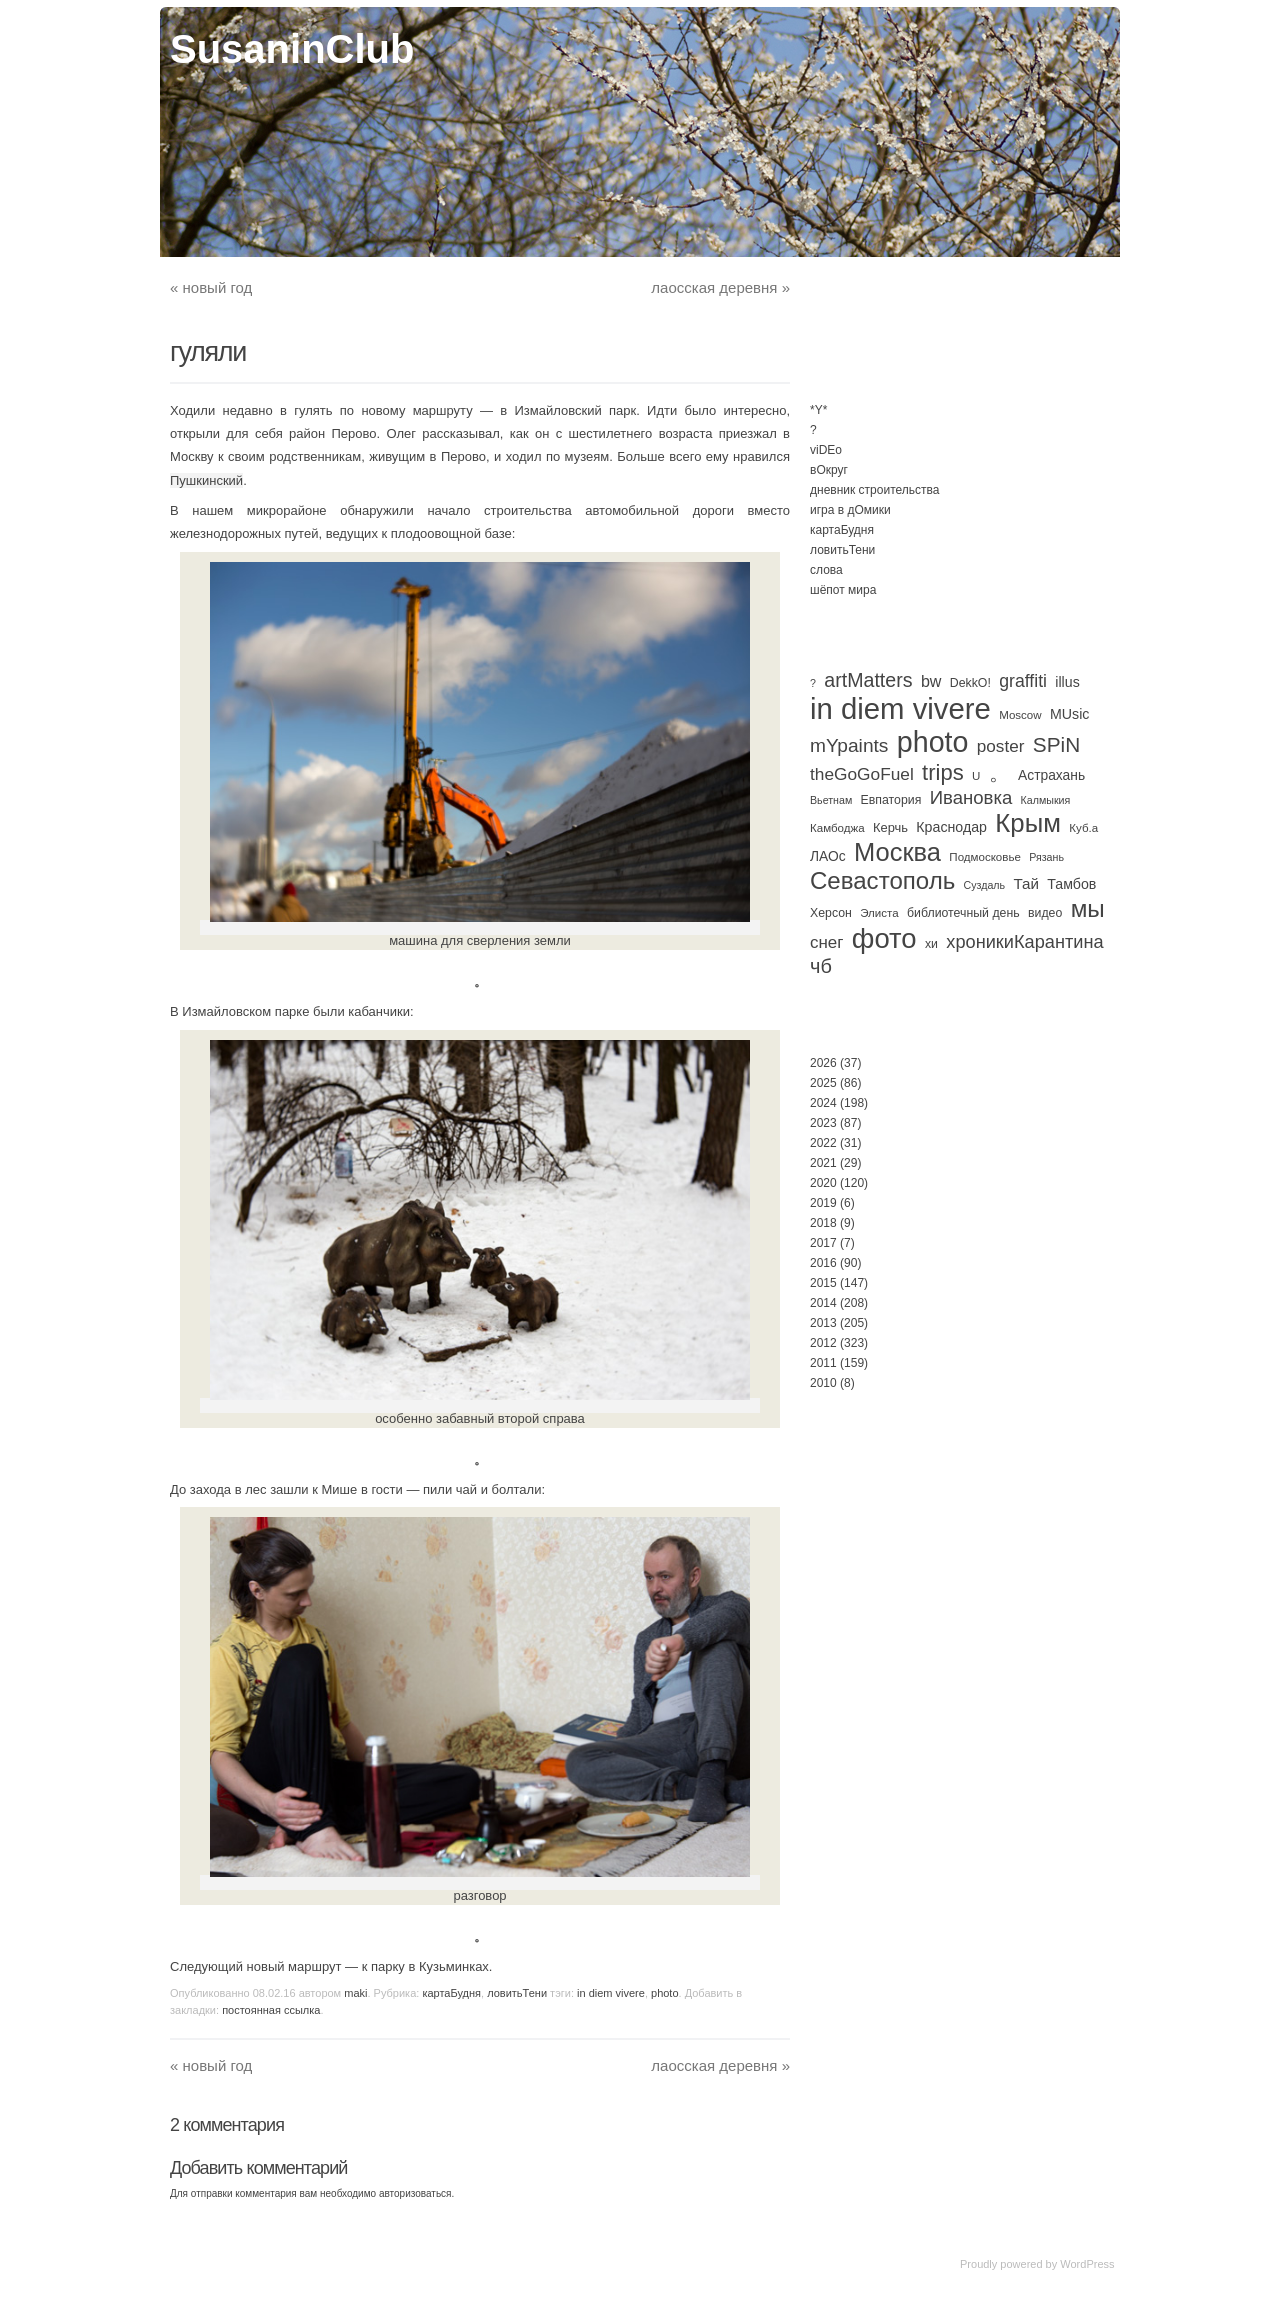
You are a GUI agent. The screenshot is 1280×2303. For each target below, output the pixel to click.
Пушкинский (206, 480)
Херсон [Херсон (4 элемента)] (831, 913)
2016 (823, 1263)
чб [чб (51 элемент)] (821, 966)
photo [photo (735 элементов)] (933, 742)
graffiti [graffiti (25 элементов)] (1023, 681)
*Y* (818, 410)
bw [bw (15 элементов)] (931, 681)
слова (826, 570)
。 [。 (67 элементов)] (999, 772)
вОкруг (829, 470)
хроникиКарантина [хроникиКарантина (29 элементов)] (1024, 942)
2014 (823, 1303)
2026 (823, 1063)
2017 (823, 1243)
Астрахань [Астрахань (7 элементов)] (1051, 775)
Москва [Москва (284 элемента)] (897, 852)
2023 (823, 1123)
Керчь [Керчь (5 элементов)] (890, 827)
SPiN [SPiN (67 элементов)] (1056, 744)
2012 (823, 1343)
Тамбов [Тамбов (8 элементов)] (1071, 884)
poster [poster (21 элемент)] (1001, 746)
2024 (823, 1103)
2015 (823, 1283)
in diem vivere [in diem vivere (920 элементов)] (900, 708)
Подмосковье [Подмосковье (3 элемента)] (985, 857)
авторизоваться (415, 2193)
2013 (823, 1323)
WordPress (1087, 2264)
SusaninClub (292, 49)
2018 (823, 1223)
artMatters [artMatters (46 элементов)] (868, 680)
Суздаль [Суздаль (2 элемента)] (985, 885)
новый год (211, 287)
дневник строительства (874, 490)
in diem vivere (611, 1993)
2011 (823, 1363)
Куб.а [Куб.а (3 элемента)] (1083, 828)
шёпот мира (843, 590)
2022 (823, 1143)
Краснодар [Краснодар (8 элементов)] (951, 827)
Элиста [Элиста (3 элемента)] (879, 913)
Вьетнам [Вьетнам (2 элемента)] (831, 800)
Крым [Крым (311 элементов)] (1028, 823)
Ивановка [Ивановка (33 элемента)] (971, 797)
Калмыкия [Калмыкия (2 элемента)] (1046, 800)
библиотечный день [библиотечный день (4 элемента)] (963, 913)
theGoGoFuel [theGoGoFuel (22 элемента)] (862, 774)
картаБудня (451, 1993)
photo (665, 1993)
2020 (823, 1183)
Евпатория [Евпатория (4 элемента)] (891, 800)
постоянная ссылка (271, 2010)
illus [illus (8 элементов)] (1067, 682)
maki (355, 1993)
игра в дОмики (850, 510)
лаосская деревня (720, 287)
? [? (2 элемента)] (813, 683)
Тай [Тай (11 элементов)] (1026, 883)
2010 (823, 1383)
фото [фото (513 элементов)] (884, 938)
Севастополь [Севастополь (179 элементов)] (882, 880)
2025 (823, 1083)
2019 (823, 1203)
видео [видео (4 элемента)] (1045, 913)
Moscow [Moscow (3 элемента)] (1020, 715)
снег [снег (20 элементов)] (826, 942)
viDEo (826, 450)
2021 (823, 1163)
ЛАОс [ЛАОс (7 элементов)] (828, 856)
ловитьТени (517, 1993)
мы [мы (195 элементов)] (1088, 908)
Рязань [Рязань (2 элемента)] (1046, 857)
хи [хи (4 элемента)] (931, 944)
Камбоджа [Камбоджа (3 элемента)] (837, 828)
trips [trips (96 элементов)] (943, 772)
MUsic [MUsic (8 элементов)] (1069, 714)
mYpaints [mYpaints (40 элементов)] (849, 745)
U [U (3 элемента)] (976, 776)
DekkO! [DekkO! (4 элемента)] (970, 683)
